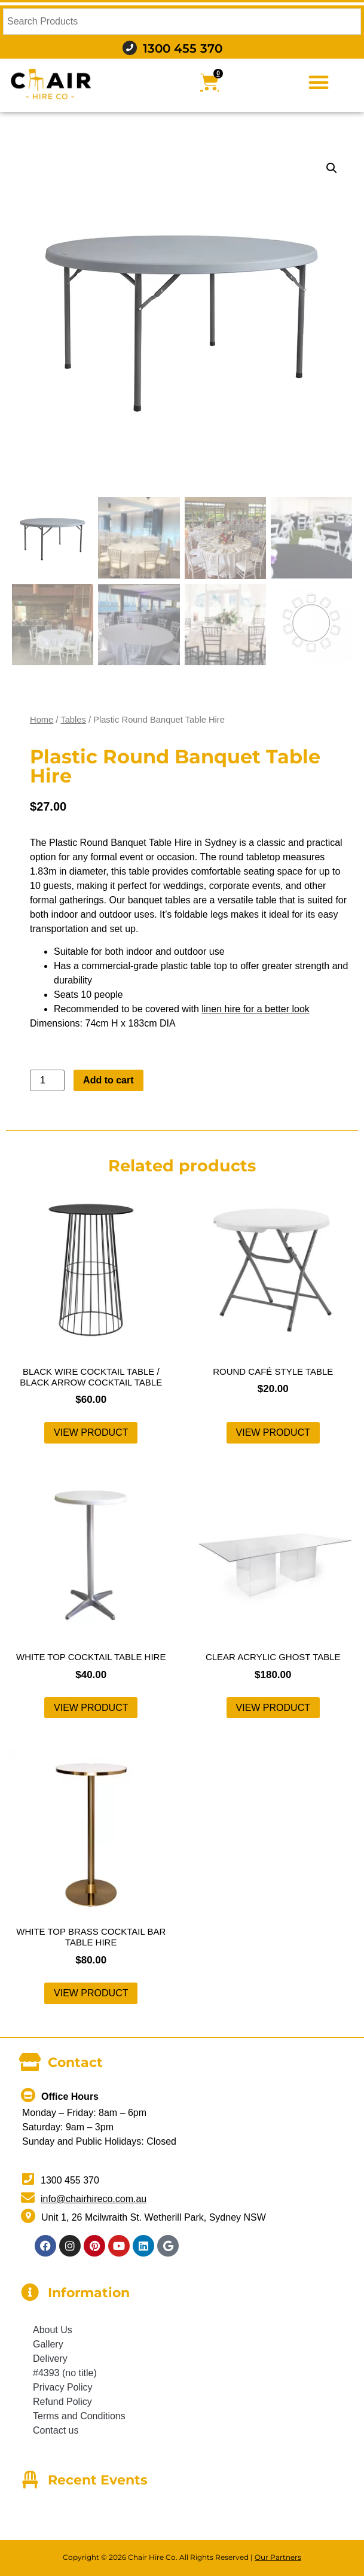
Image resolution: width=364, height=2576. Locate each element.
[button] (318, 82)
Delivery (50, 2358)
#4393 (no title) (65, 2373)
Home (41, 719)
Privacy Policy (63, 2387)
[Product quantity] (47, 1080)
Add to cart (108, 1080)
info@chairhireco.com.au (93, 2199)
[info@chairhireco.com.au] (28, 2197)
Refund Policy (62, 2402)
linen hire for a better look (255, 1009)
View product (91, 1432)
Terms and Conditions (79, 2416)
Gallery (48, 2344)
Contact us (55, 2430)
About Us (52, 2330)
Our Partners (278, 2557)
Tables (73, 719)
